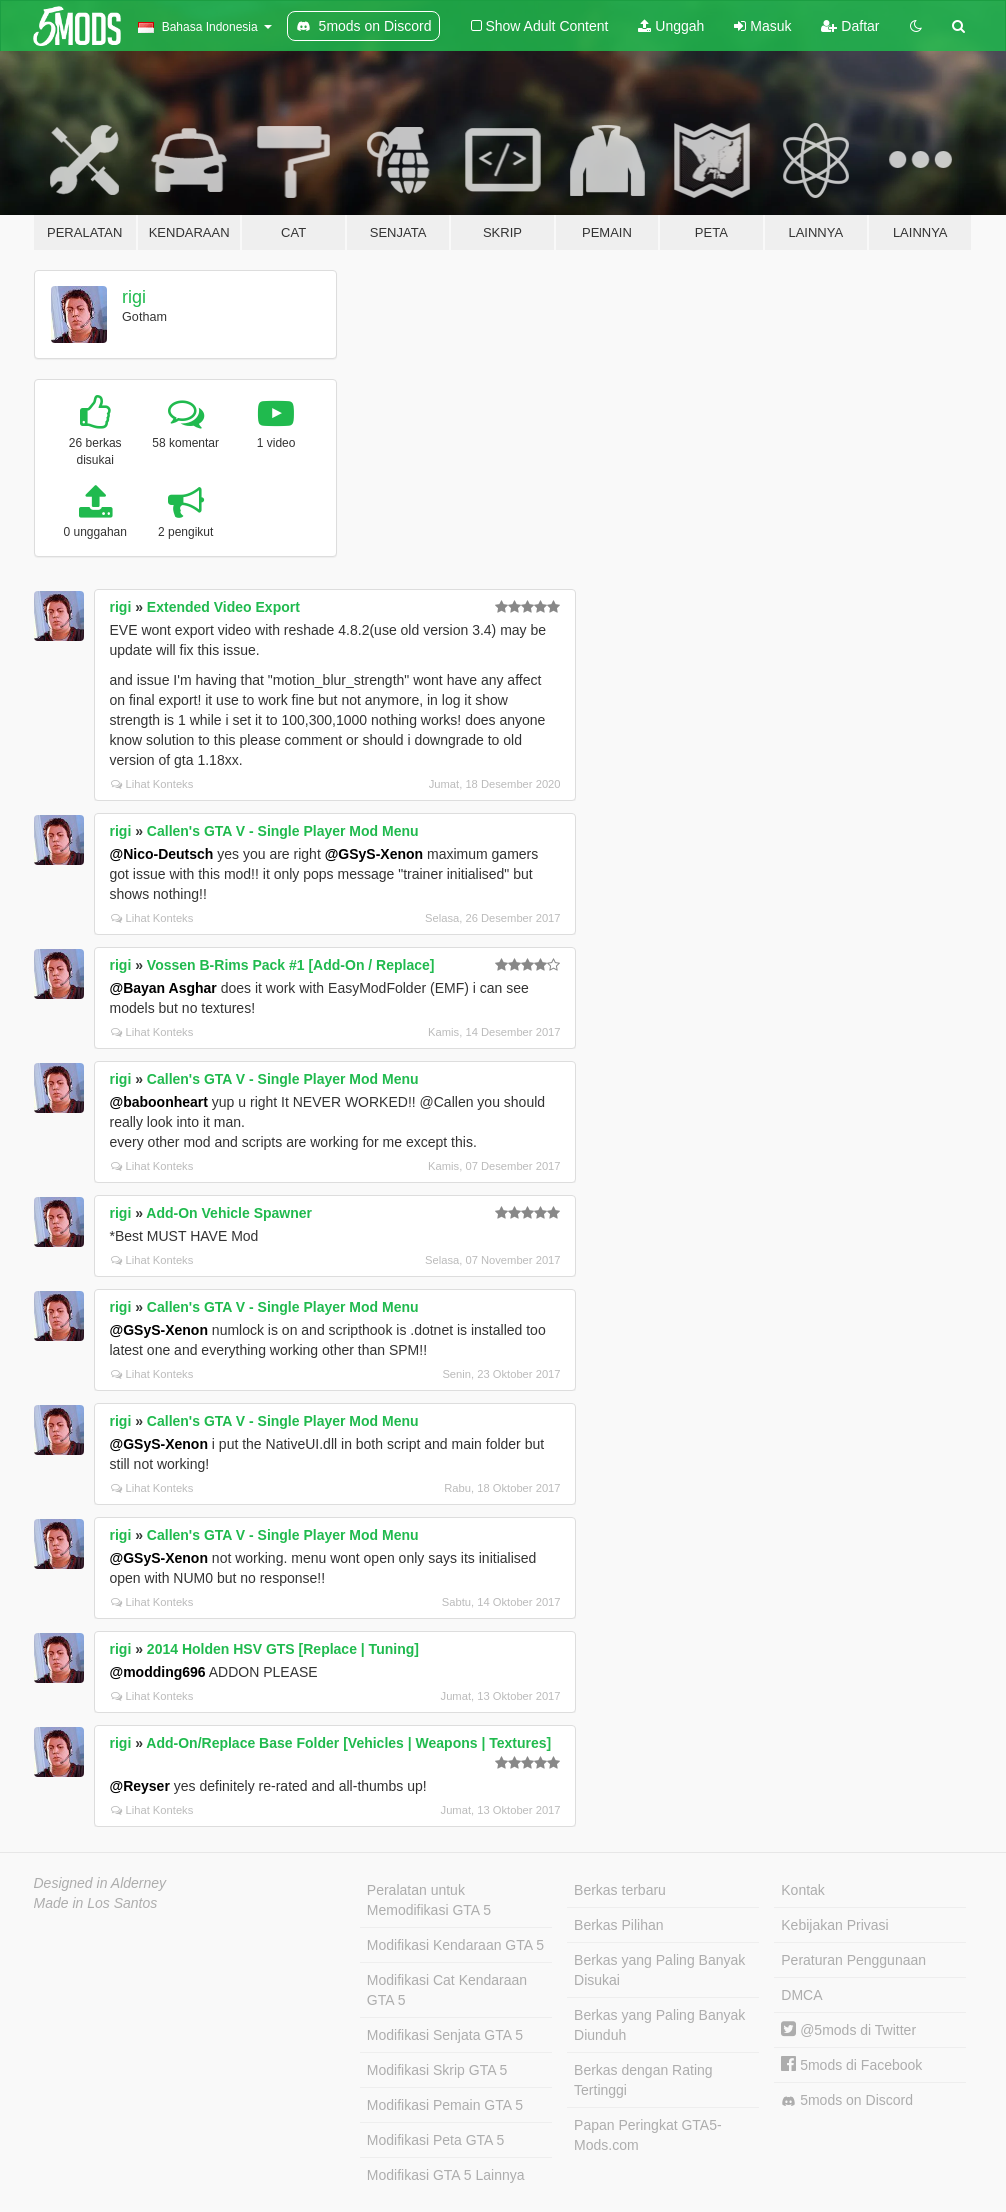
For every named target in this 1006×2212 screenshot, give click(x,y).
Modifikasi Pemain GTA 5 (445, 2105)
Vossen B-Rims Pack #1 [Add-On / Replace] (291, 965)
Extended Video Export (223, 607)
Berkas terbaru (620, 1890)
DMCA (801, 1995)
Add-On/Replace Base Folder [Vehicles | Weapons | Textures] (348, 1743)
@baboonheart (159, 1102)
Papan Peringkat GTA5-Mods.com (648, 2135)
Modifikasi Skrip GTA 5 (437, 2070)
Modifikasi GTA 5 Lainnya (446, 2175)
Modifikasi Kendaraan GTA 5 (455, 1945)
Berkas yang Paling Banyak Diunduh (659, 2025)
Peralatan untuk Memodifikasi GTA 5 (429, 1900)
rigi (134, 297)
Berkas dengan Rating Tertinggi (643, 2080)
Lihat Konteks (152, 784)
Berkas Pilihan (619, 1925)
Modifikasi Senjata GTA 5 (445, 2035)
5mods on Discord (847, 2100)
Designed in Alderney (100, 1883)
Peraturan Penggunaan (853, 1960)
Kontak (803, 1890)
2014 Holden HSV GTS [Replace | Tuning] (283, 1649)
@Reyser (140, 1786)
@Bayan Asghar (163, 988)
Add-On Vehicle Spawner (229, 1213)
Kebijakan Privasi (834, 1925)
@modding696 (158, 1672)
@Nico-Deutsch (162, 854)
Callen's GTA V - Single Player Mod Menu (283, 831)
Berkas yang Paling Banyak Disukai (659, 1970)
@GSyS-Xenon (374, 854)
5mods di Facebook (851, 2065)
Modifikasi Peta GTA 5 (435, 2140)
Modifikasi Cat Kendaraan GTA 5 (447, 1990)
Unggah (671, 26)
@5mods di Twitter (848, 2030)
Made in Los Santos (96, 1903)
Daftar (850, 26)
